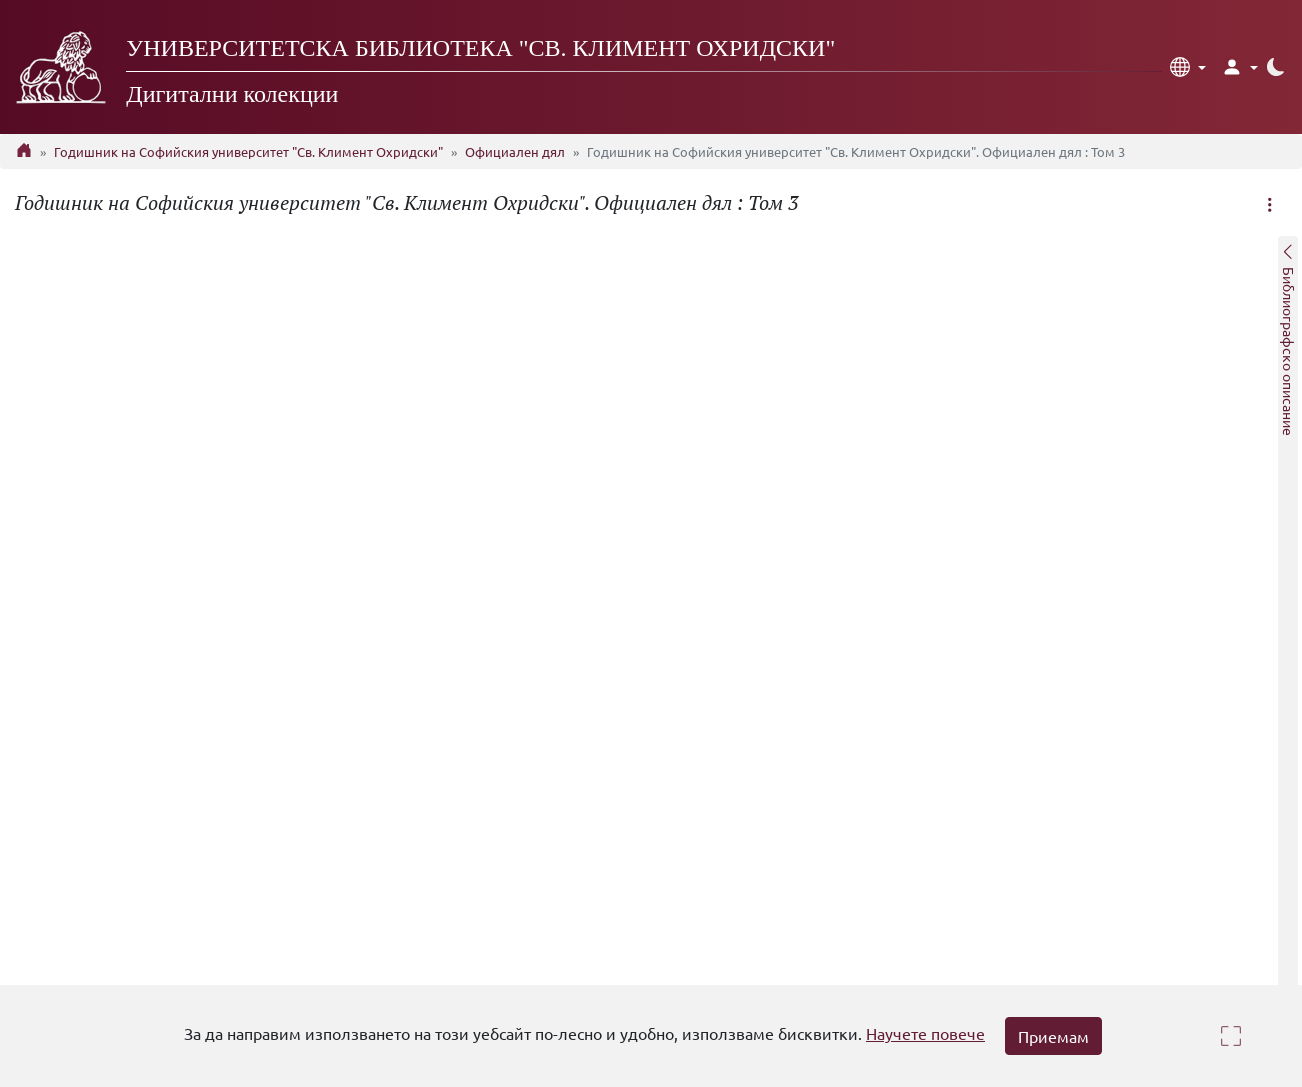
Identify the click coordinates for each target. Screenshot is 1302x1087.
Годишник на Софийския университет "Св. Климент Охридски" (248, 151)
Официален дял (515, 151)
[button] (1188, 67)
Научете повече (925, 1033)
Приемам (1053, 1036)
